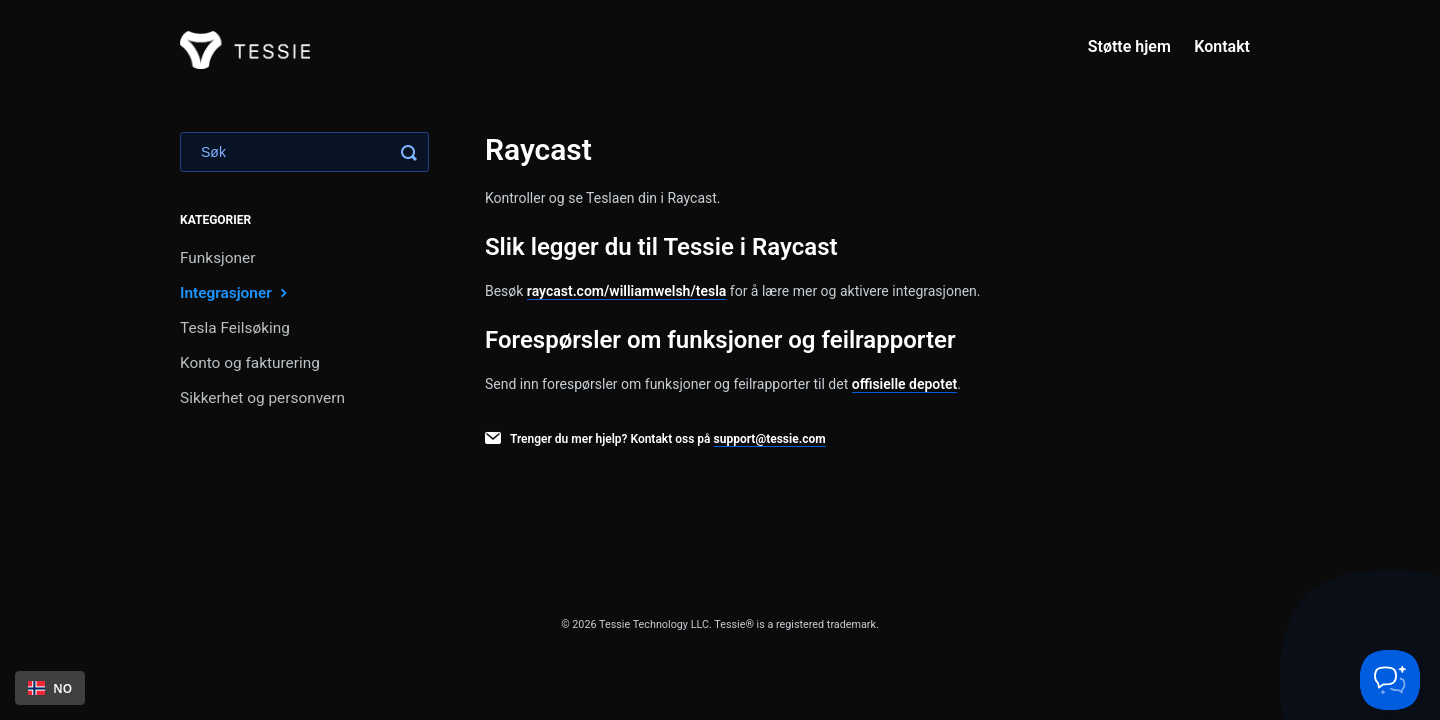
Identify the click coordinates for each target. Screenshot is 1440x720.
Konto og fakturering (250, 363)
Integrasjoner (236, 292)
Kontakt (1222, 46)
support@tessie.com (770, 439)
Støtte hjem (1129, 46)
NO (50, 688)
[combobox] (50, 688)
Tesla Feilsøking (235, 328)
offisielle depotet (905, 384)
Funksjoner (217, 258)
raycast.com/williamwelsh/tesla (627, 291)
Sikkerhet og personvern (262, 398)
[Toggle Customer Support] (1390, 680)
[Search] (304, 152)
